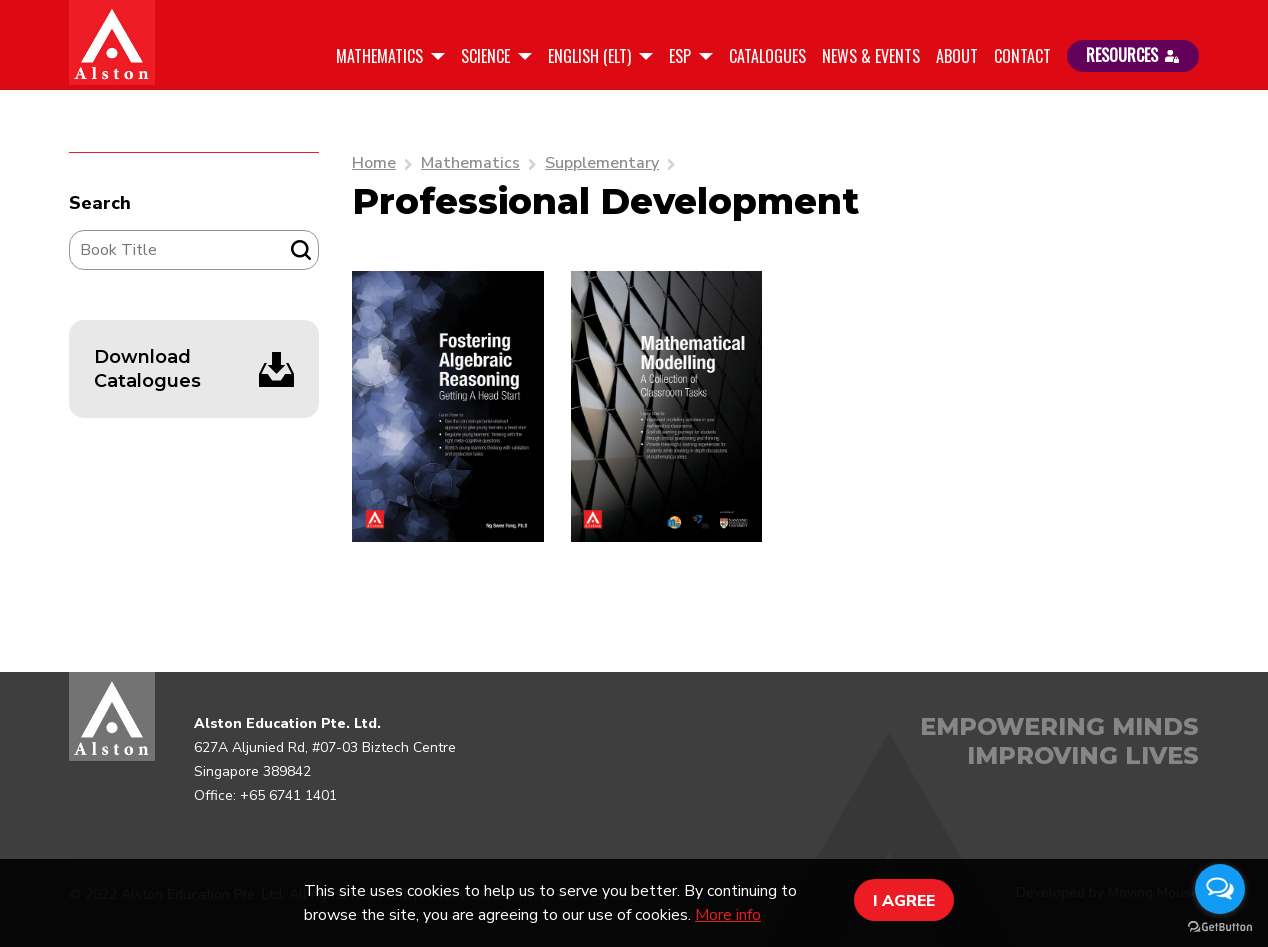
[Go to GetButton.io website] (1220, 927)
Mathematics (381, 56)
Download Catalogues (147, 369)
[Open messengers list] (1220, 889)
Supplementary (602, 163)
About (957, 56)
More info (728, 915)
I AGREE (904, 901)
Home (374, 163)
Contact (1022, 56)
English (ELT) (591, 56)
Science (487, 56)
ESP (682, 56)
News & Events (871, 56)
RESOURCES (1133, 55)
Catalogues (767, 56)
